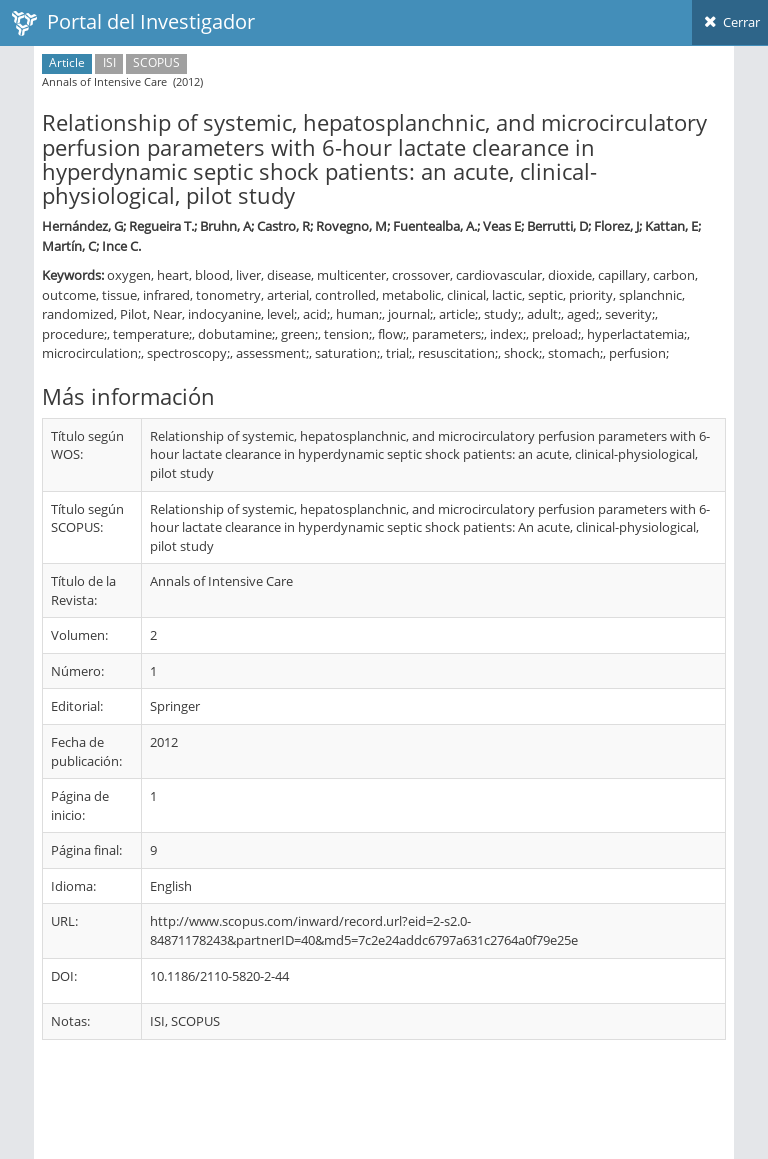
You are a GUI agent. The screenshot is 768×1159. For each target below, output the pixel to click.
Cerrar (730, 22)
